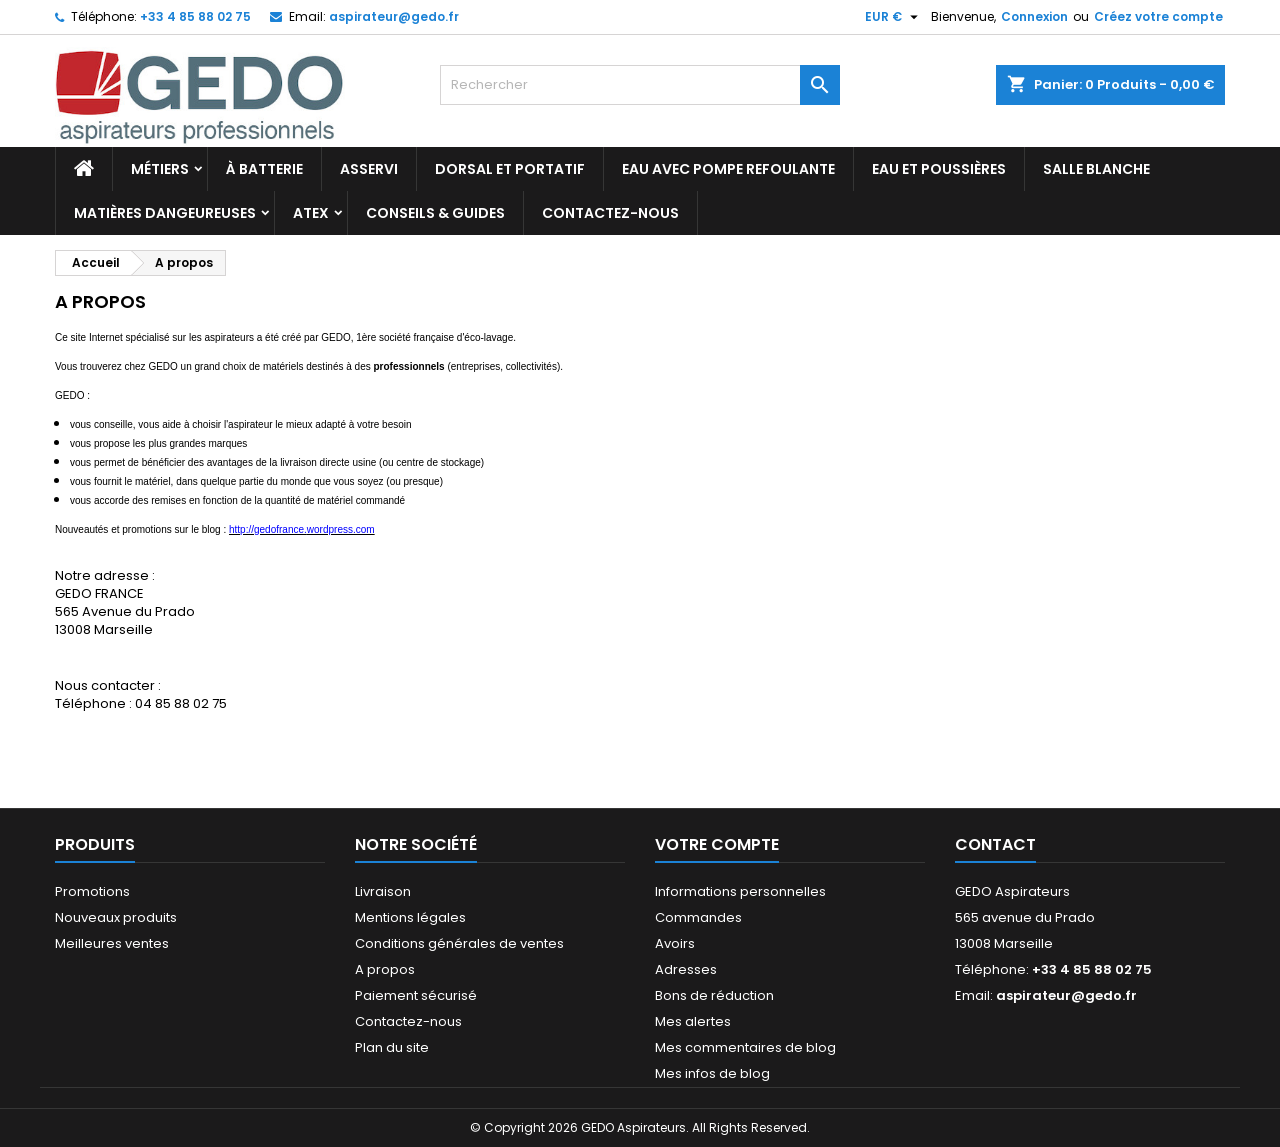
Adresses (686, 969)
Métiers (160, 169)
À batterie (264, 169)
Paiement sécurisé (416, 995)
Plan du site (392, 1047)
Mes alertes (693, 1021)
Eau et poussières (939, 169)
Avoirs (675, 943)
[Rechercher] (640, 85)
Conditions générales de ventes (459, 943)
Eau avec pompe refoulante (728, 169)
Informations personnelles (740, 891)
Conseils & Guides (435, 213)
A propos (385, 969)
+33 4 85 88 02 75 (195, 16)
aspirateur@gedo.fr (394, 16)
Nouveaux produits (116, 917)
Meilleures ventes (112, 943)
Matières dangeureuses (165, 213)
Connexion (1034, 16)
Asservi (369, 169)
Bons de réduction (714, 995)
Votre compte (717, 844)
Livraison (383, 891)
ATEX (311, 213)
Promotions (92, 891)
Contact (995, 844)
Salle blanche (1096, 169)
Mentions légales (410, 917)
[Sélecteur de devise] (894, 17)
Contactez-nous (610, 213)
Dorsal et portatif (510, 169)
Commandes (698, 917)
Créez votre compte (1158, 16)
